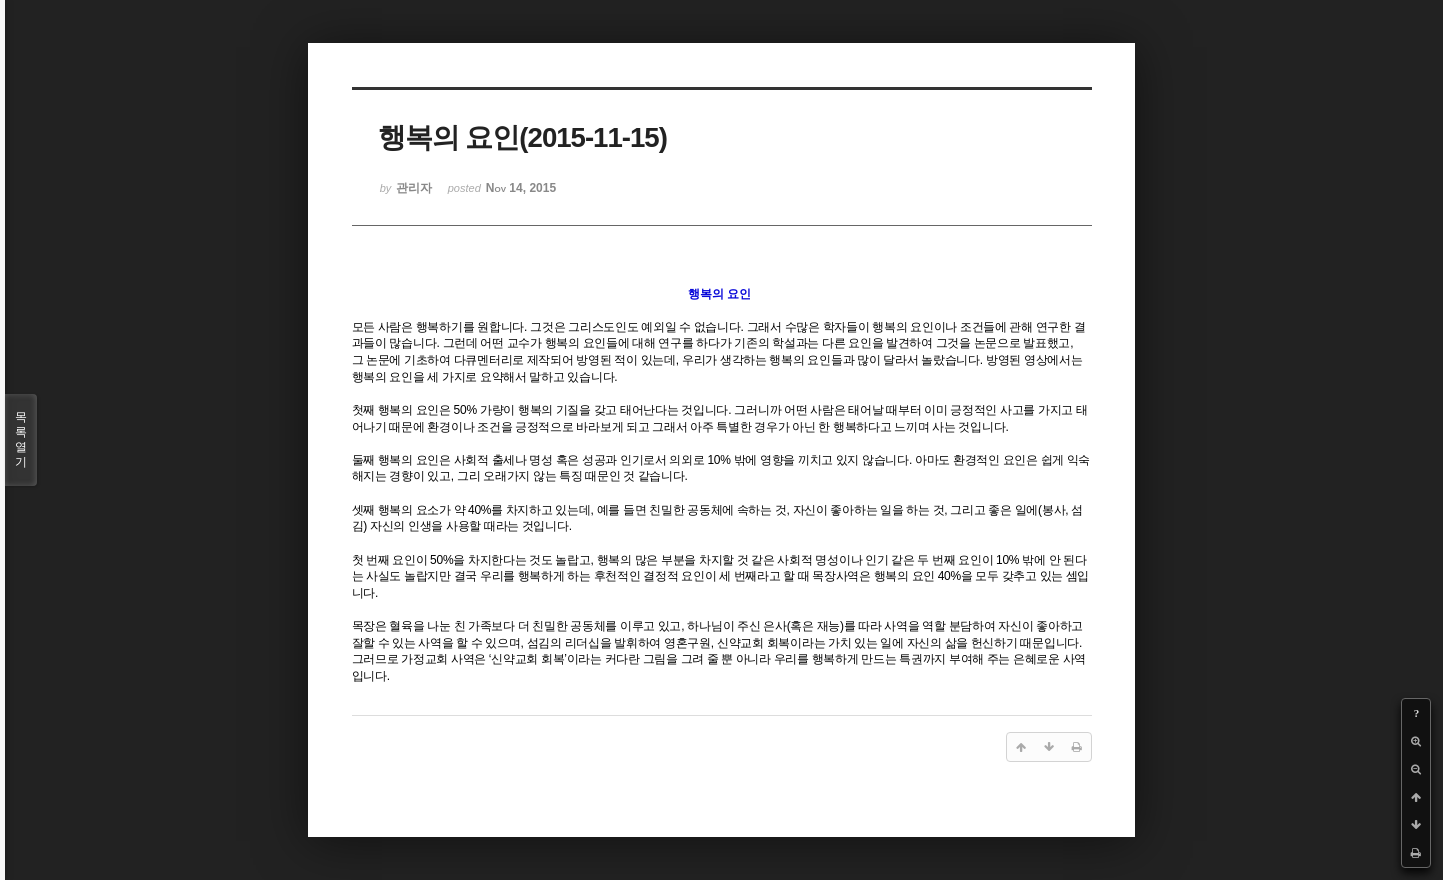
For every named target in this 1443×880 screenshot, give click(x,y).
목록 (21, 440)
